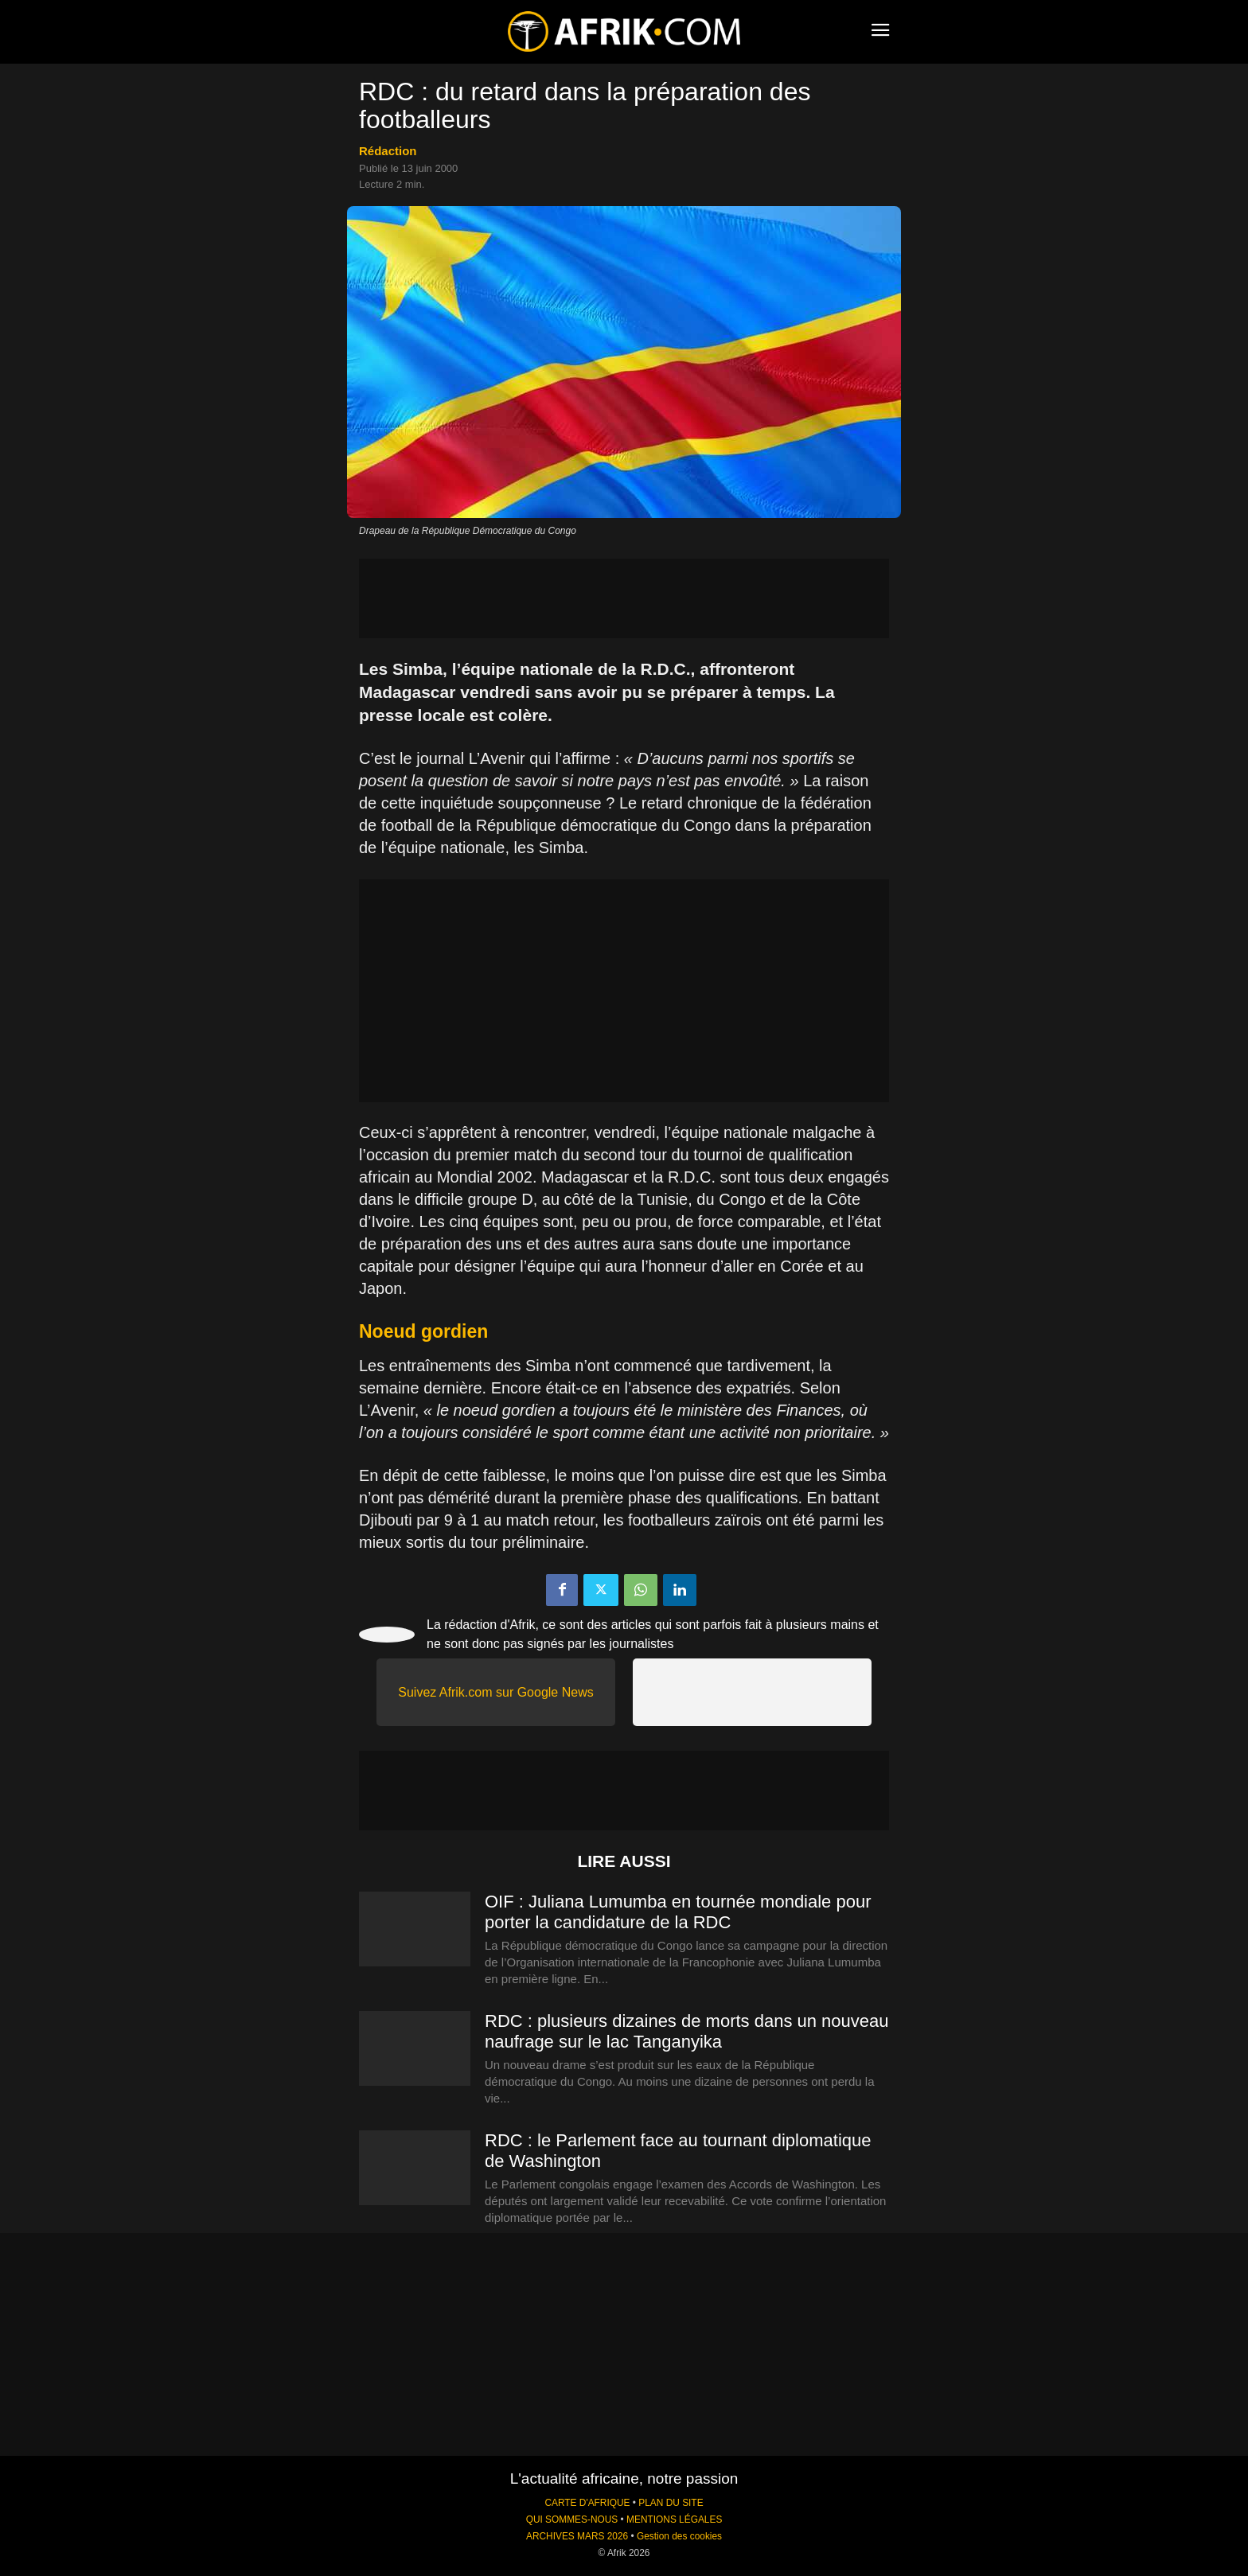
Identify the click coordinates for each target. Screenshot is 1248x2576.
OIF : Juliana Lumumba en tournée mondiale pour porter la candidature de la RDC (678, 1912)
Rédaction (388, 151)
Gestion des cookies (679, 2536)
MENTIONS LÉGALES (674, 2519)
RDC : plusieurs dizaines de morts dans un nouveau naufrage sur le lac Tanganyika (687, 2031)
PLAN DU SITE (670, 2502)
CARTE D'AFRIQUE (587, 2502)
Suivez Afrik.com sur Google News (495, 1692)
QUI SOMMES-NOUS (572, 2519)
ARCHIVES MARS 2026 (577, 2536)
